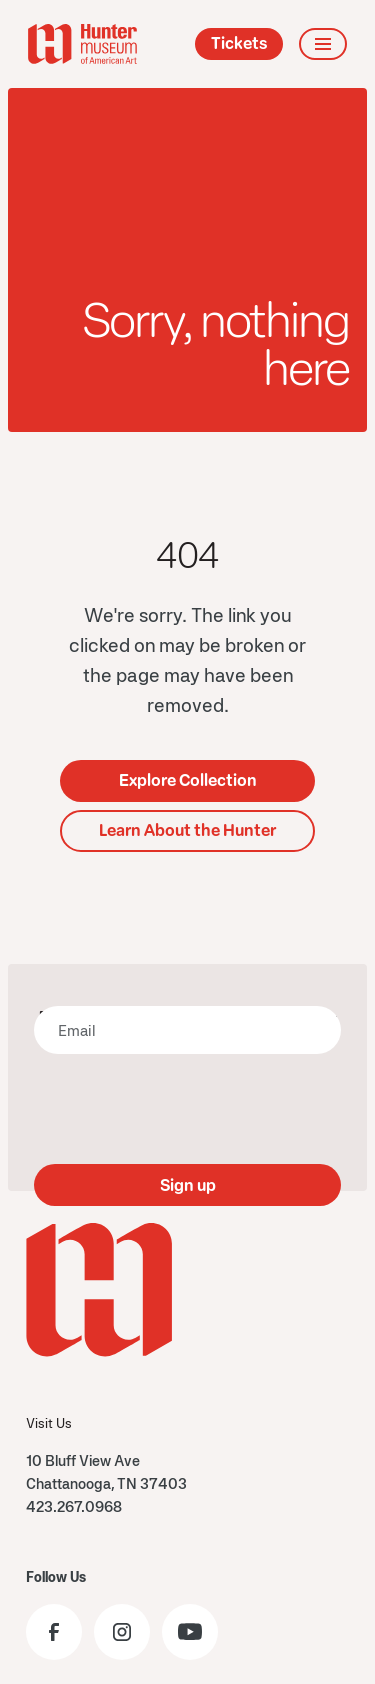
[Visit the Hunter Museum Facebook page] (54, 1632)
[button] (323, 44)
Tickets (239, 43)
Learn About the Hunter (187, 830)
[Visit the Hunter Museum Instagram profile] (122, 1632)
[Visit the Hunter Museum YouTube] (190, 1632)
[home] (82, 44)
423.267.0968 (74, 1506)
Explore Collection (188, 780)
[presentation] (188, 1109)
